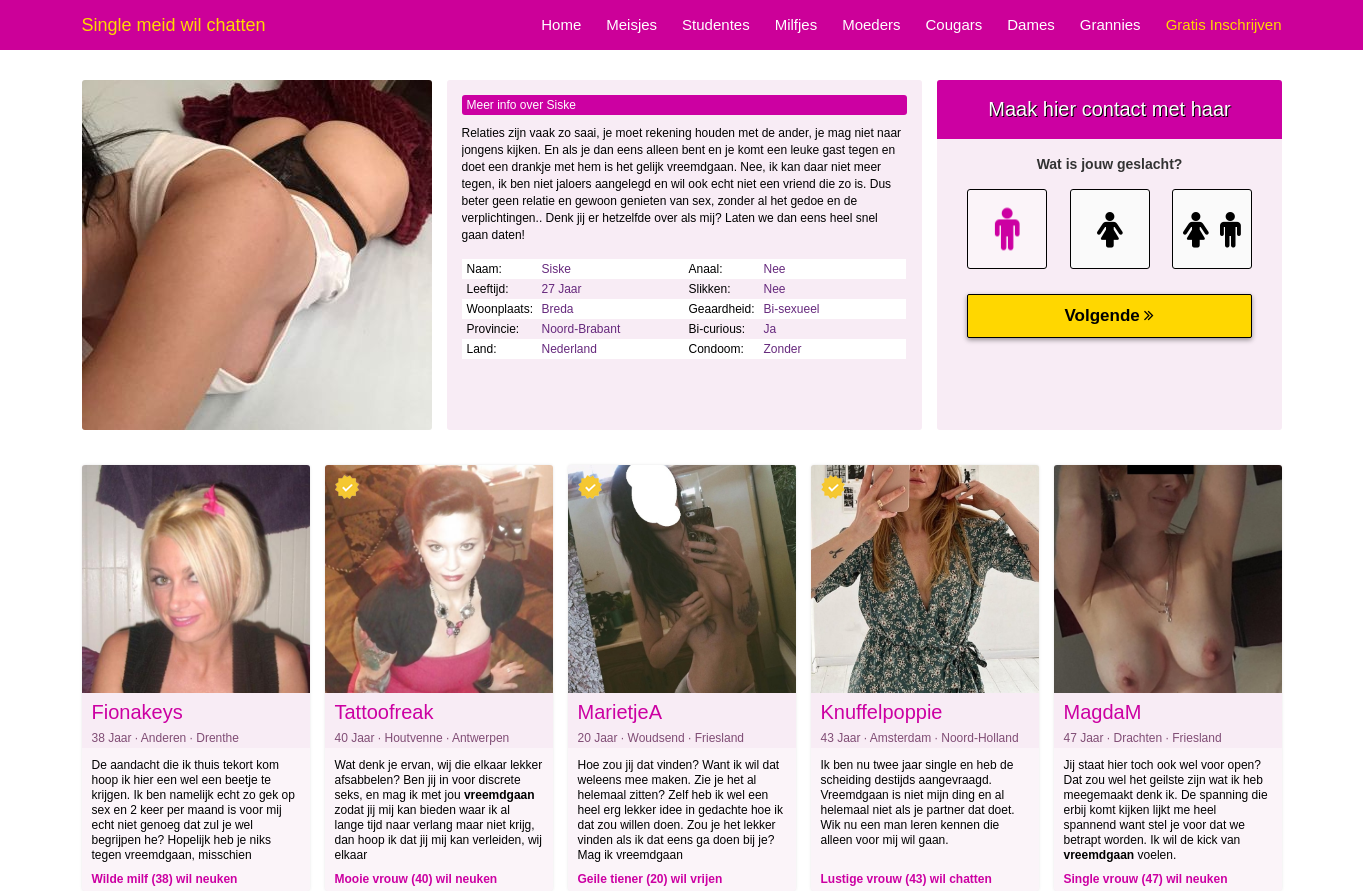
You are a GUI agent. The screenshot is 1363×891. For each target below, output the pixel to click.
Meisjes (631, 24)
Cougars (954, 24)
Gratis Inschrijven (1224, 24)
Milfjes (796, 24)
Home (561, 24)
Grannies (1110, 24)
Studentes (716, 24)
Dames (1031, 24)
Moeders (871, 24)
